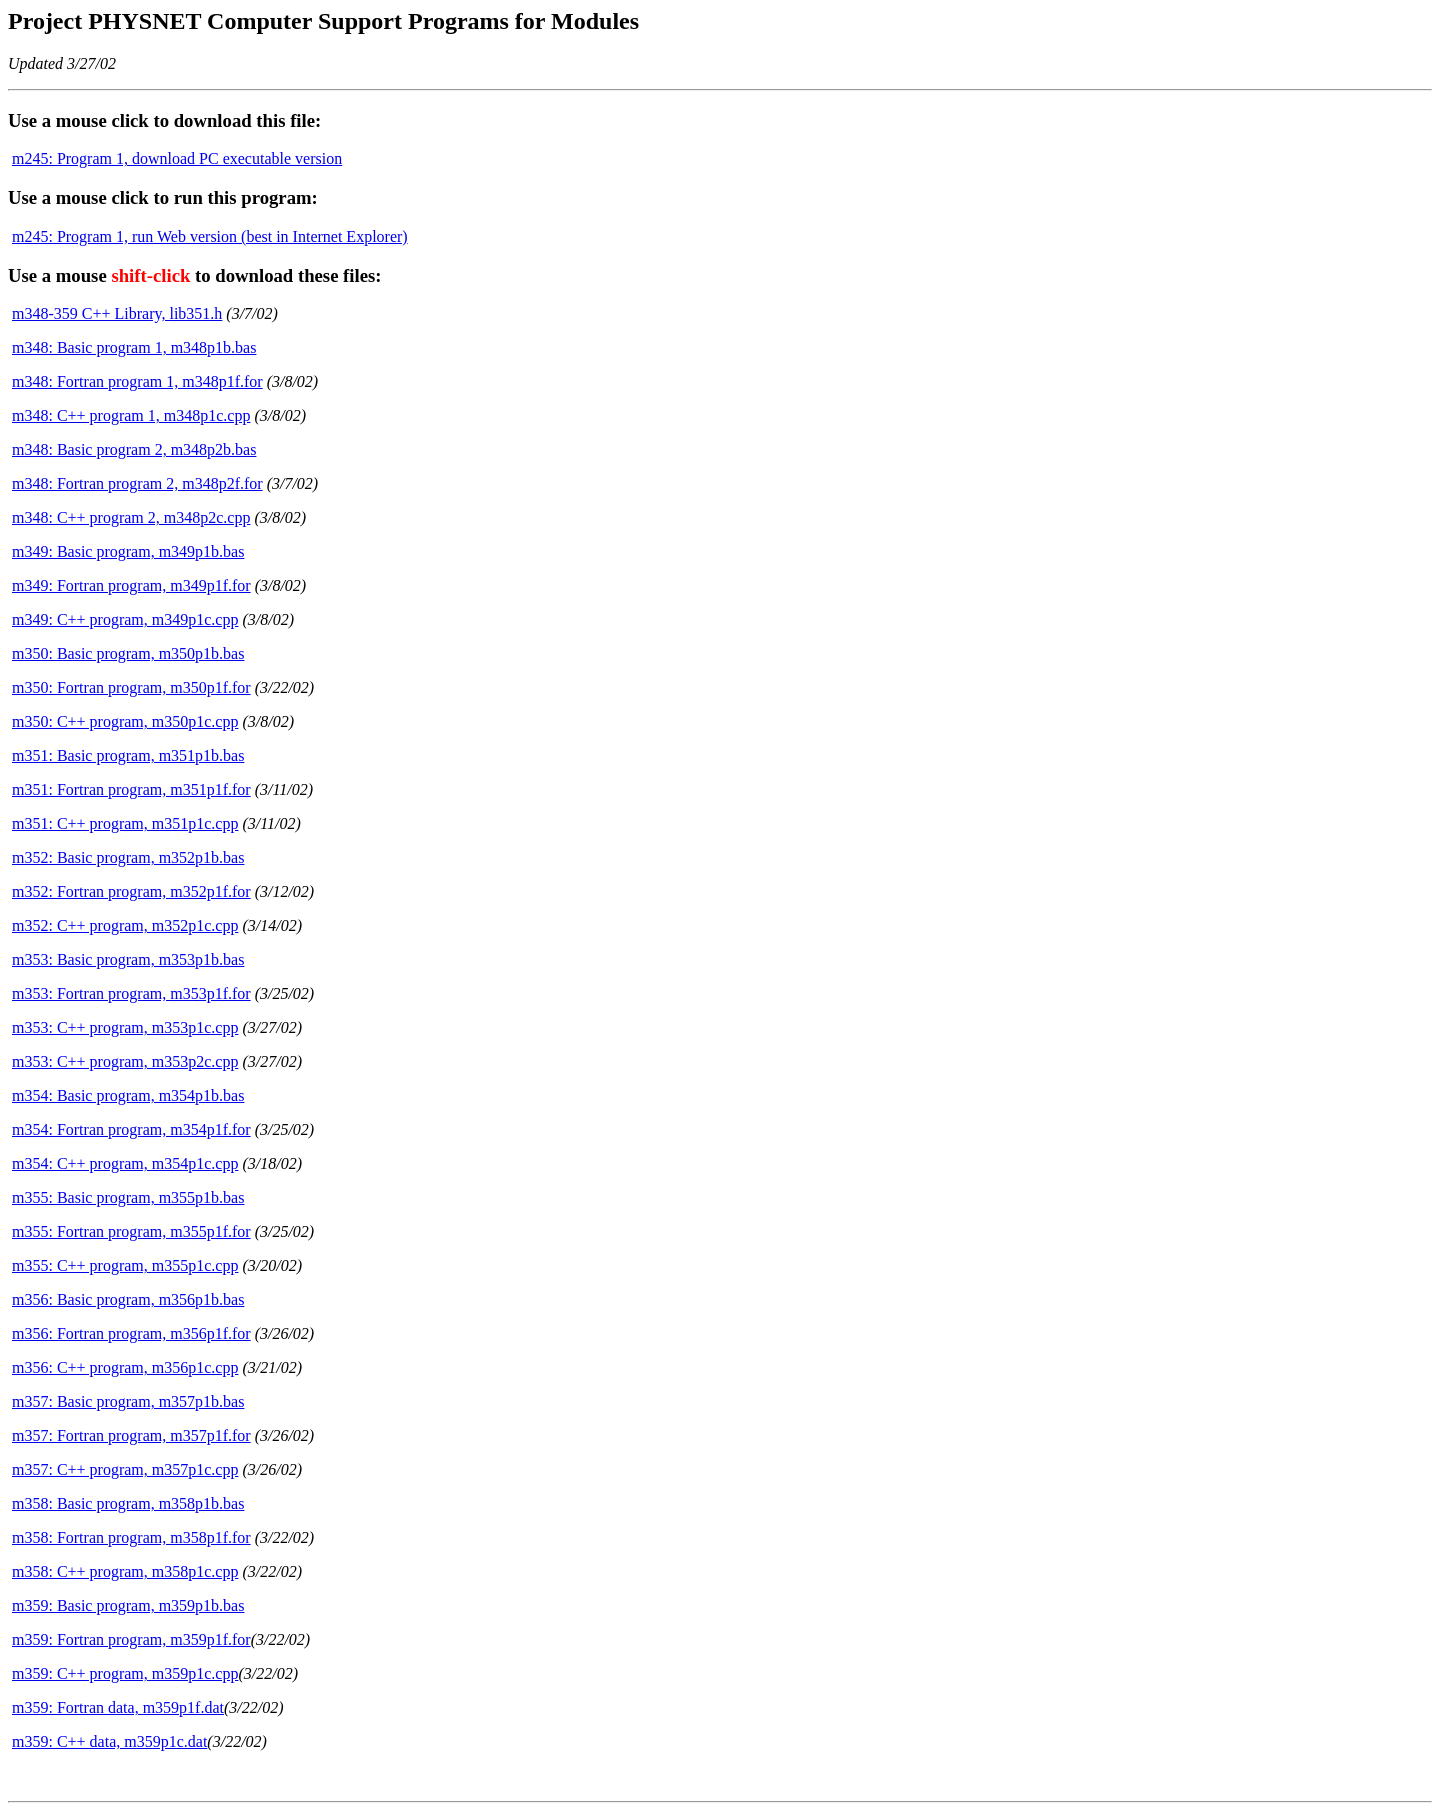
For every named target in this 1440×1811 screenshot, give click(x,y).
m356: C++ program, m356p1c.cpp (125, 1367)
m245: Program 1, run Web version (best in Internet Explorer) (210, 236)
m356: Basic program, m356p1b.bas (128, 1299)
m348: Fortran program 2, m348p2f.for (137, 483)
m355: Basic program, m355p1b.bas (128, 1197)
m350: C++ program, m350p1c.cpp (125, 721)
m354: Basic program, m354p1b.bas (128, 1095)
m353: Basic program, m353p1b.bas (128, 959)
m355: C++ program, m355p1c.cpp (125, 1265)
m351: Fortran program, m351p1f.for (131, 789)
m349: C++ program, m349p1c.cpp (125, 619)
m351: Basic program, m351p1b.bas (128, 755)
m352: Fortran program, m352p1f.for (131, 891)
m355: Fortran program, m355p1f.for (131, 1231)
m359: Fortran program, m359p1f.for (131, 1639)
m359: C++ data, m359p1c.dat (109, 1741)
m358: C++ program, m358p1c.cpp (125, 1571)
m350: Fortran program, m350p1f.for (131, 687)
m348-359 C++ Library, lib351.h (117, 313)
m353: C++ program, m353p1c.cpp (125, 1027)
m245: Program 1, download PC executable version (177, 158)
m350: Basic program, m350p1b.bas (128, 653)
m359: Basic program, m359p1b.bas (128, 1605)
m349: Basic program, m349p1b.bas (128, 551)
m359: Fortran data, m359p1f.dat (118, 1707)
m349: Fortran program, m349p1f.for (131, 585)
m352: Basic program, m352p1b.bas (128, 857)
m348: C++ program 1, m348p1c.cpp (131, 415)
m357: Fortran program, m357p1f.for (131, 1435)
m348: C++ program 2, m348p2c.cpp (131, 517)
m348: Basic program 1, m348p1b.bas (134, 347)
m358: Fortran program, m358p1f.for (131, 1537)
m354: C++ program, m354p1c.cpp (125, 1163)
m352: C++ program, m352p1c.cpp (125, 925)
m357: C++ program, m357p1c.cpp (125, 1469)
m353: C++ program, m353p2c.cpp (125, 1061)
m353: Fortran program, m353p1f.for (131, 993)
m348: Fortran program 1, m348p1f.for (137, 381)
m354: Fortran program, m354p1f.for (131, 1129)
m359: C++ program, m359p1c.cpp (125, 1673)
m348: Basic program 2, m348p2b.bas (134, 449)
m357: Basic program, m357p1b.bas (128, 1401)
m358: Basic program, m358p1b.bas (128, 1503)
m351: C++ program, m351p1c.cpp (125, 823)
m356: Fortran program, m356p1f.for (131, 1333)
